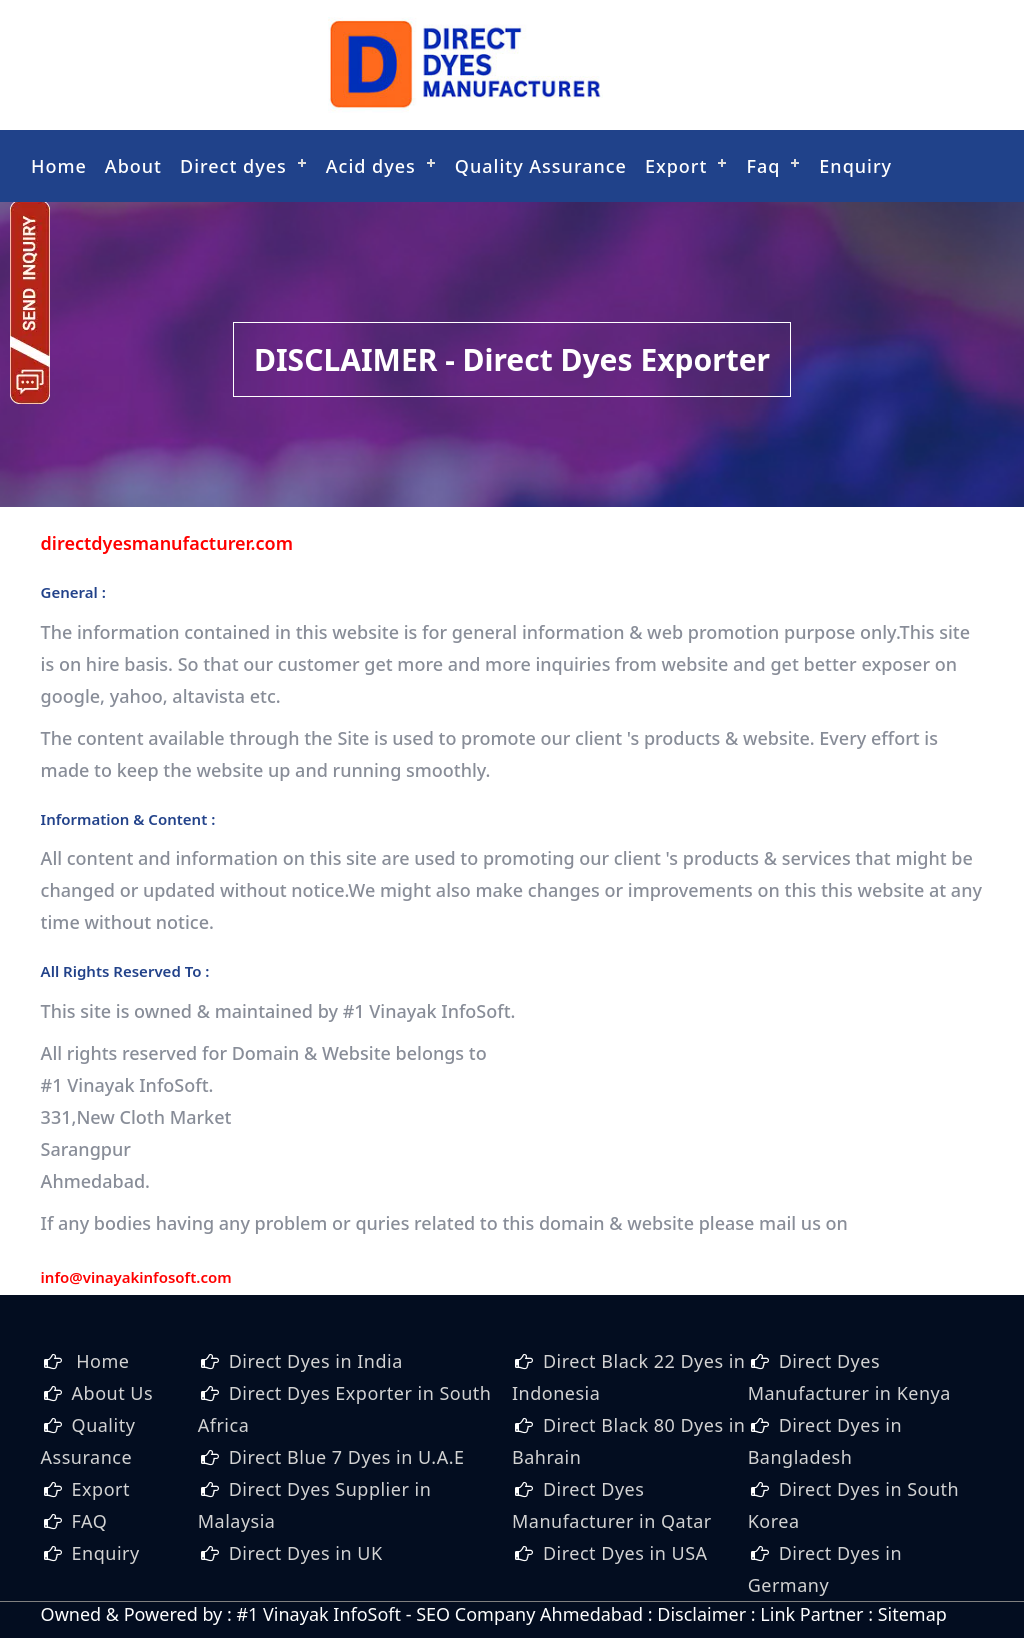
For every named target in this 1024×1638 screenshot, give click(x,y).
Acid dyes (371, 166)
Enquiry (855, 166)
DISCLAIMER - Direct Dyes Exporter (512, 359)
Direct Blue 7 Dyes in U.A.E (347, 1457)
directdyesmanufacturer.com (167, 543)
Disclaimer (701, 1614)
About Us (113, 1393)
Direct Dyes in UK (306, 1553)
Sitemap (912, 1614)
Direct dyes (233, 166)
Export (676, 166)
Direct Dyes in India (316, 1361)
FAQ (90, 1521)
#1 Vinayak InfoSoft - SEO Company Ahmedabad (439, 1614)
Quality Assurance (541, 166)
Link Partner (811, 1614)
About (133, 166)
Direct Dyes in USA (625, 1553)
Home (59, 166)
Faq (763, 166)
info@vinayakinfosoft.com (136, 1276)
